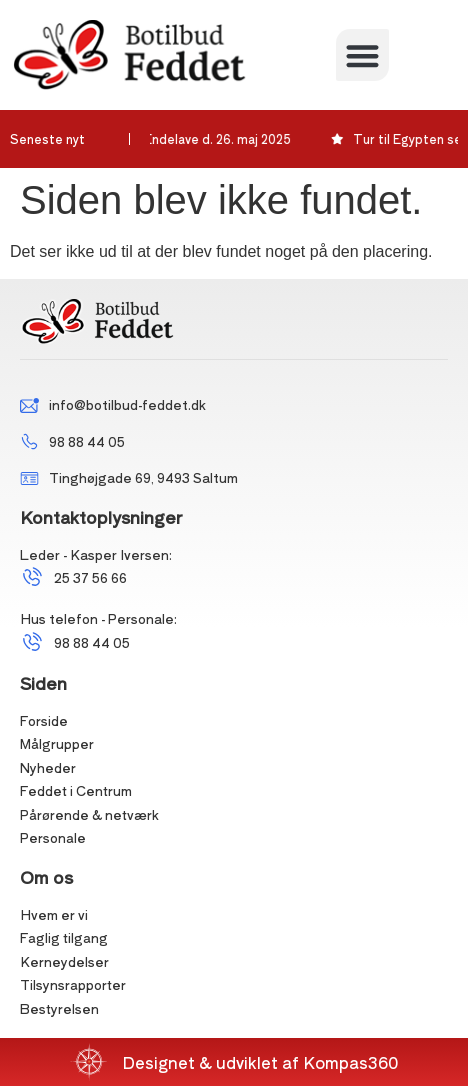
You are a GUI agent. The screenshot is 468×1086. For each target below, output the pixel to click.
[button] (362, 55)
